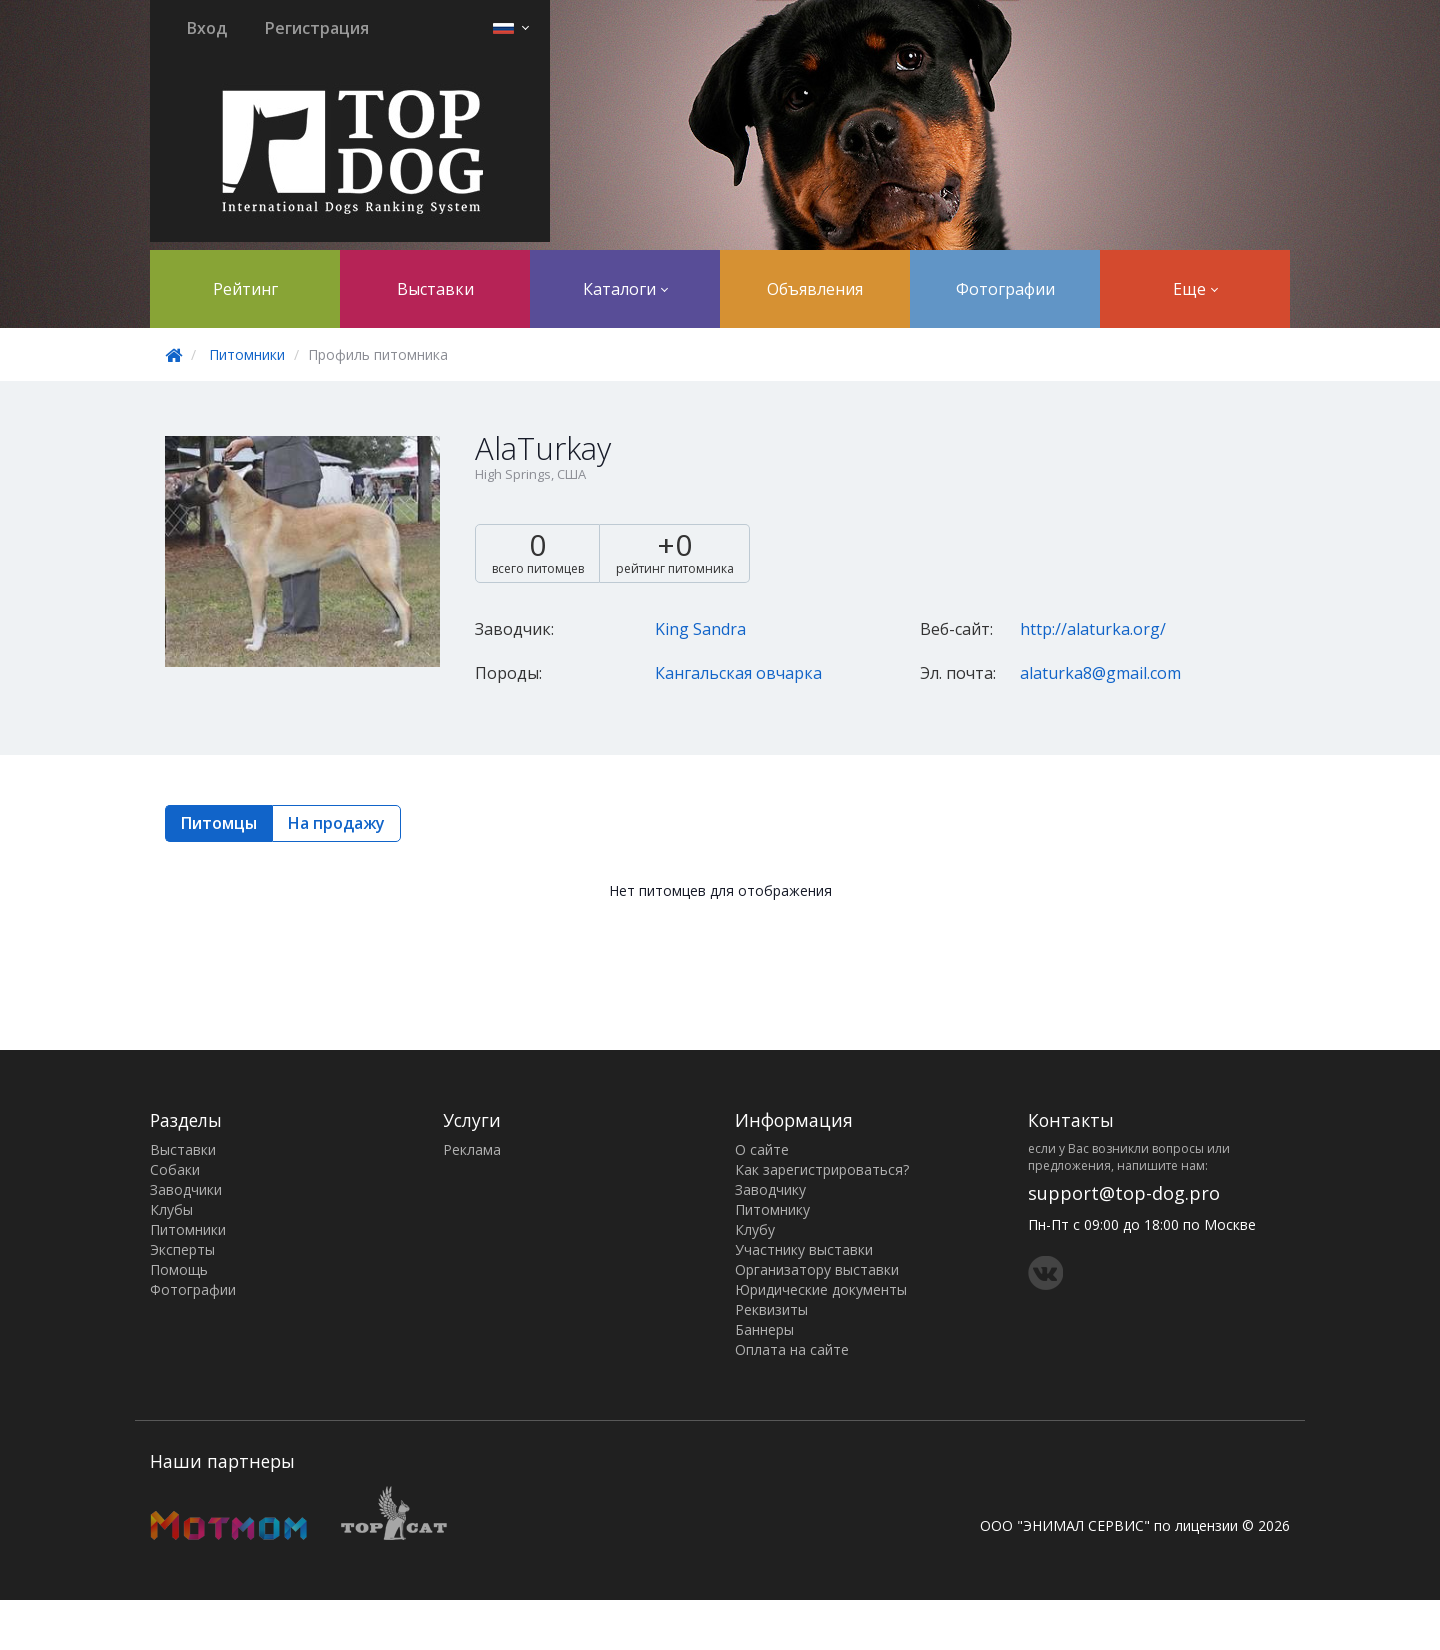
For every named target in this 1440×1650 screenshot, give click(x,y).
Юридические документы (821, 1289)
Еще (1195, 289)
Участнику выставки (804, 1249)
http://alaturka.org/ (1093, 629)
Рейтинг (245, 289)
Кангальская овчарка (738, 673)
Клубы (171, 1209)
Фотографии (1005, 289)
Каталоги (625, 289)
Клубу (755, 1229)
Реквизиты (771, 1309)
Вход (207, 28)
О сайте (762, 1149)
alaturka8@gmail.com (1100, 673)
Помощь (179, 1269)
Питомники (247, 354)
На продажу (336, 823)
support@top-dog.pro (1124, 1193)
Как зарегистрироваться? (822, 1169)
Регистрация (317, 28)
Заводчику (770, 1189)
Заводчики (186, 1189)
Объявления (815, 289)
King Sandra (700, 629)
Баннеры (764, 1329)
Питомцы (219, 823)
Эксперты (182, 1249)
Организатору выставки (817, 1269)
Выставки (435, 289)
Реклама (472, 1149)
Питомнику (772, 1209)
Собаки (175, 1169)
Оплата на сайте (792, 1349)
